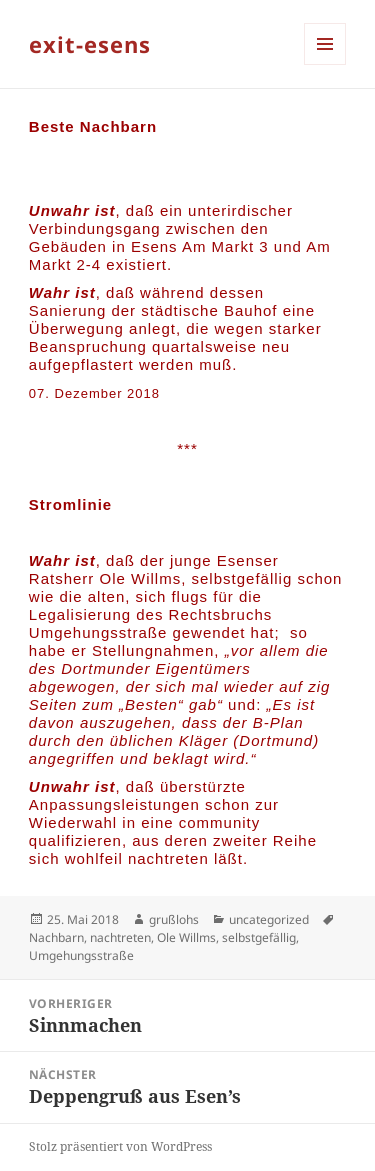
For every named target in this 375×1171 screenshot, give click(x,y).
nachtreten (120, 937)
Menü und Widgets (325, 64)
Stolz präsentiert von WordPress (120, 1146)
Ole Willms (186, 937)
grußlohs (174, 919)
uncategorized (269, 919)
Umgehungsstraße (81, 955)
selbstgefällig (259, 937)
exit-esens (90, 44)
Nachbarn (56, 937)
